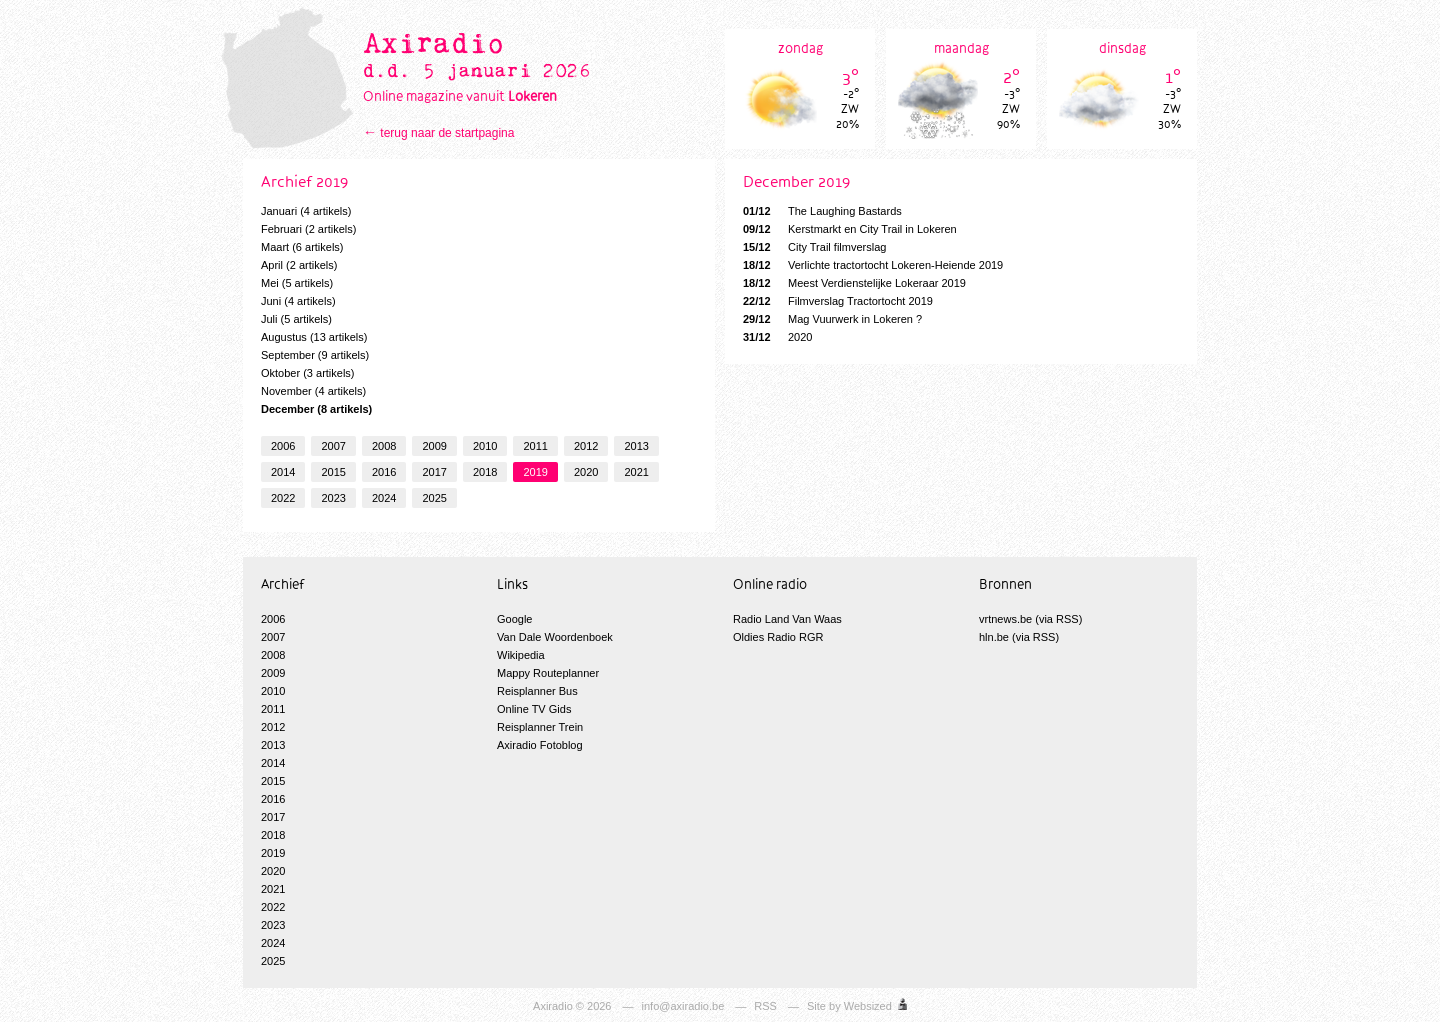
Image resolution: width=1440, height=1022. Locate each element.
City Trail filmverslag (814, 247)
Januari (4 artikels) (306, 211)
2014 (283, 472)
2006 (283, 446)
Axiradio (553, 1006)
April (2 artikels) (299, 265)
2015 (333, 472)
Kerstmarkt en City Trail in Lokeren (850, 229)
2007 (333, 446)
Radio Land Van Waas (787, 619)
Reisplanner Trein (540, 727)
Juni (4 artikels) (298, 301)
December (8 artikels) (316, 409)
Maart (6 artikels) (302, 247)
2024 (384, 498)
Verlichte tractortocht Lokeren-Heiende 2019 (873, 265)
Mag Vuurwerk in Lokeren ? (832, 319)
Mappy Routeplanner (548, 673)
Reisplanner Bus (537, 691)
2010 (485, 446)
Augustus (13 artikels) (314, 337)
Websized (868, 1006)
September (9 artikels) (315, 355)
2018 (485, 472)
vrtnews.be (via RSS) (1030, 619)
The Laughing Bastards (822, 211)
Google (514, 619)
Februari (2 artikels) (308, 229)
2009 (434, 446)
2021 (636, 472)
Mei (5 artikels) (297, 283)
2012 (586, 446)
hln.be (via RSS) (1019, 637)
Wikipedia (521, 655)
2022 (283, 498)
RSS (765, 1006)
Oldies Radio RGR (778, 637)
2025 (434, 498)
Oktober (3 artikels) (308, 373)
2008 (384, 446)
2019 (535, 472)
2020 (586, 472)
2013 (636, 446)
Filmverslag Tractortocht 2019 (838, 301)
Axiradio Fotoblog (540, 745)
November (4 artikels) (313, 391)
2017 (434, 472)
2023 (333, 498)
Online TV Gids (534, 709)
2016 (384, 472)
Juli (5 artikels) (296, 319)
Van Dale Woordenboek (555, 637)
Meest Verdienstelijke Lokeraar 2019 (854, 283)
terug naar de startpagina (447, 133)
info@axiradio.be (683, 1006)
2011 (535, 446)
